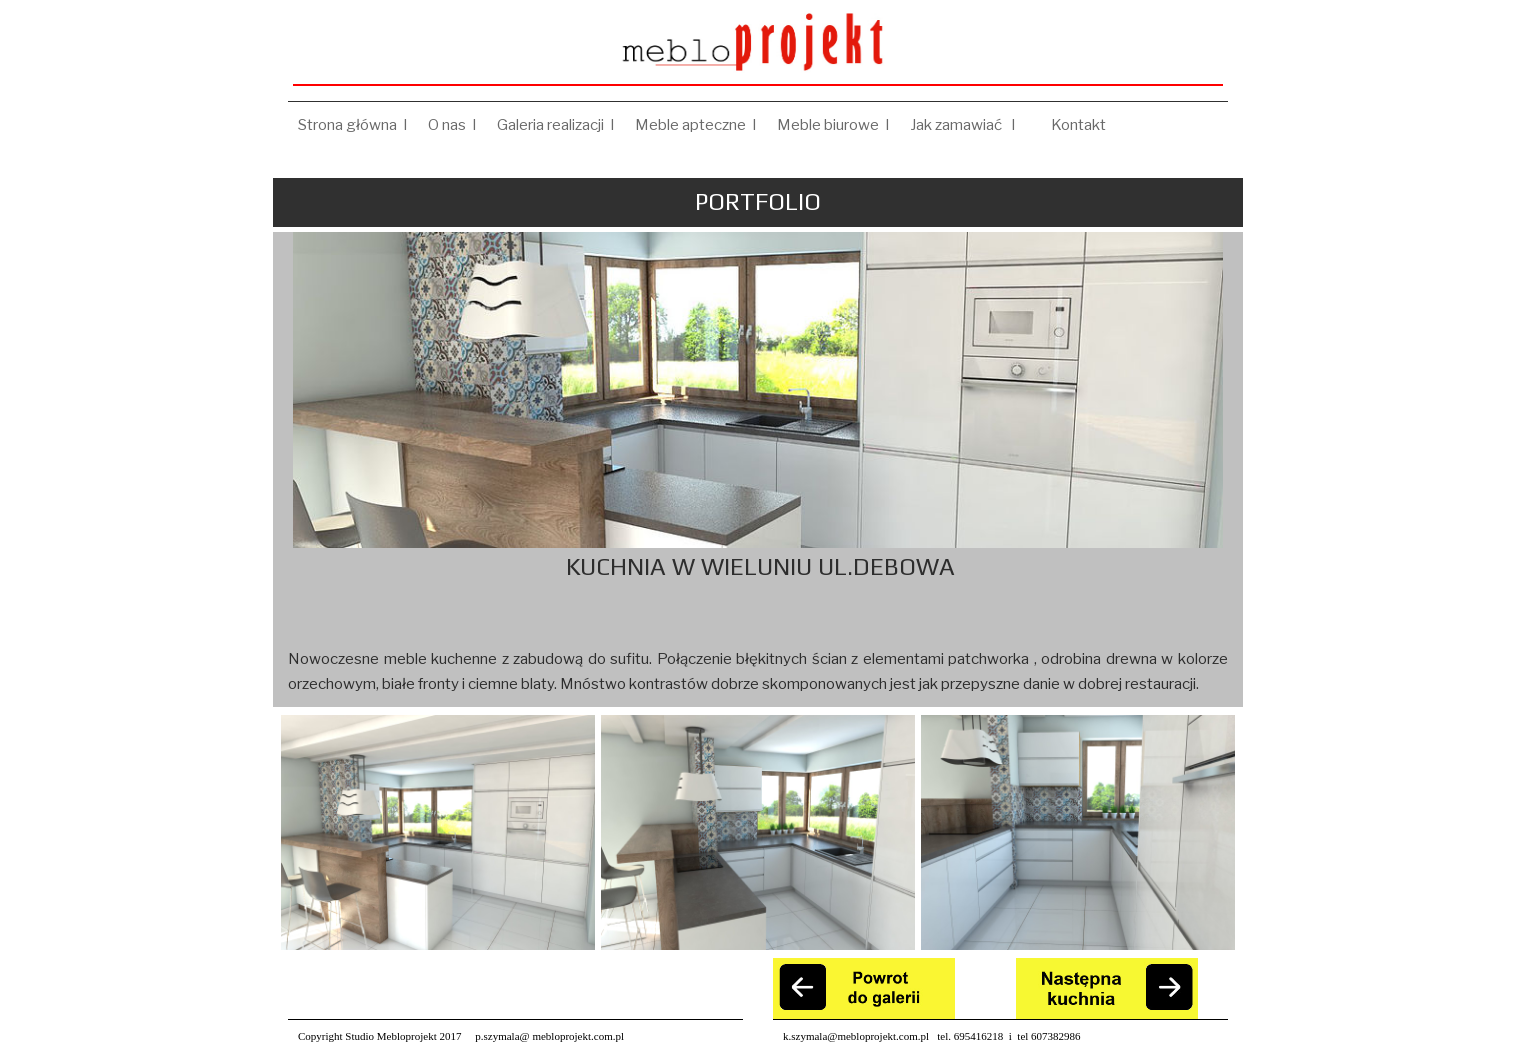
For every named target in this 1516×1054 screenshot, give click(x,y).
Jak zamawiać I (970, 125)
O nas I (452, 125)
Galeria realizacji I (556, 125)
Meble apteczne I (696, 125)
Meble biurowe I (833, 125)
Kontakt (1081, 125)
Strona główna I (353, 125)
